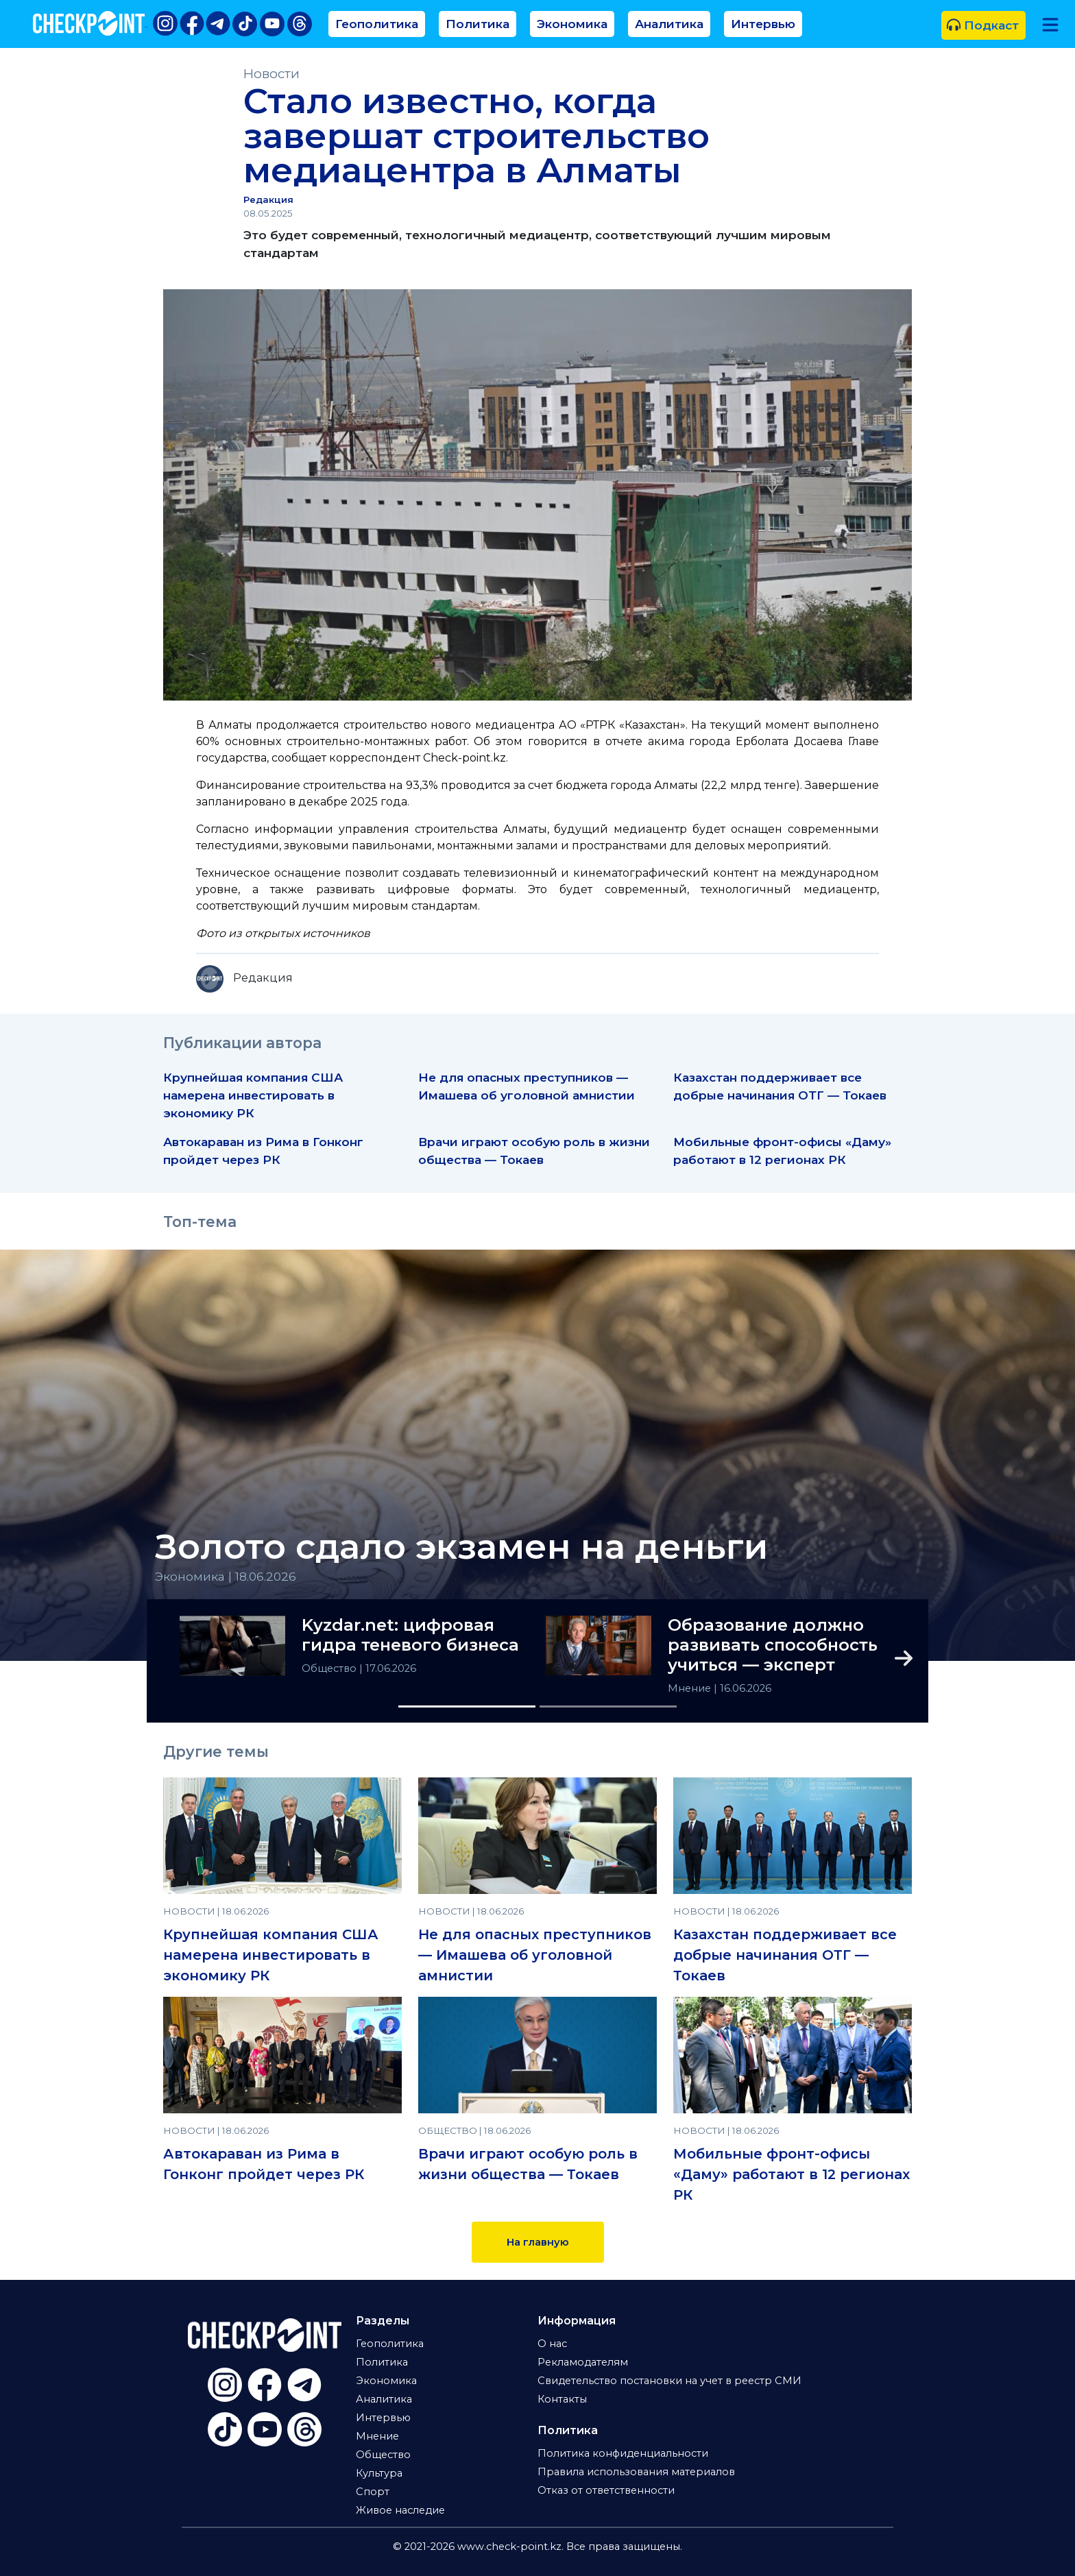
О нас (552, 2343)
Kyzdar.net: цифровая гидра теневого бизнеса (410, 1635)
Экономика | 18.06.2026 (225, 1576)
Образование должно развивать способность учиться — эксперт (773, 1645)
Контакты (562, 2399)
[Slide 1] (466, 1706)
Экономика (572, 23)
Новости (271, 74)
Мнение (691, 1688)
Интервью (763, 23)
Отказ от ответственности (606, 2490)
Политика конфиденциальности (623, 2453)
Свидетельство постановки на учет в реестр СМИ (669, 2380)
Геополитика (376, 23)
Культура (379, 2473)
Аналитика (669, 23)
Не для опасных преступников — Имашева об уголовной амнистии (534, 1955)
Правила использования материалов (636, 2472)
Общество (330, 1668)
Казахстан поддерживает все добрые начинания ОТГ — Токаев (785, 1955)
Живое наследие (400, 2510)
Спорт (372, 2492)
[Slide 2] (608, 1706)
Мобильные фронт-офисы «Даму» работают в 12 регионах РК (791, 2174)
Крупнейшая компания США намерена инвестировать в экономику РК (253, 1095)
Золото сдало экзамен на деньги (461, 1547)
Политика (477, 23)
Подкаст (983, 25)
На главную (538, 2242)
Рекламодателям (583, 2362)
